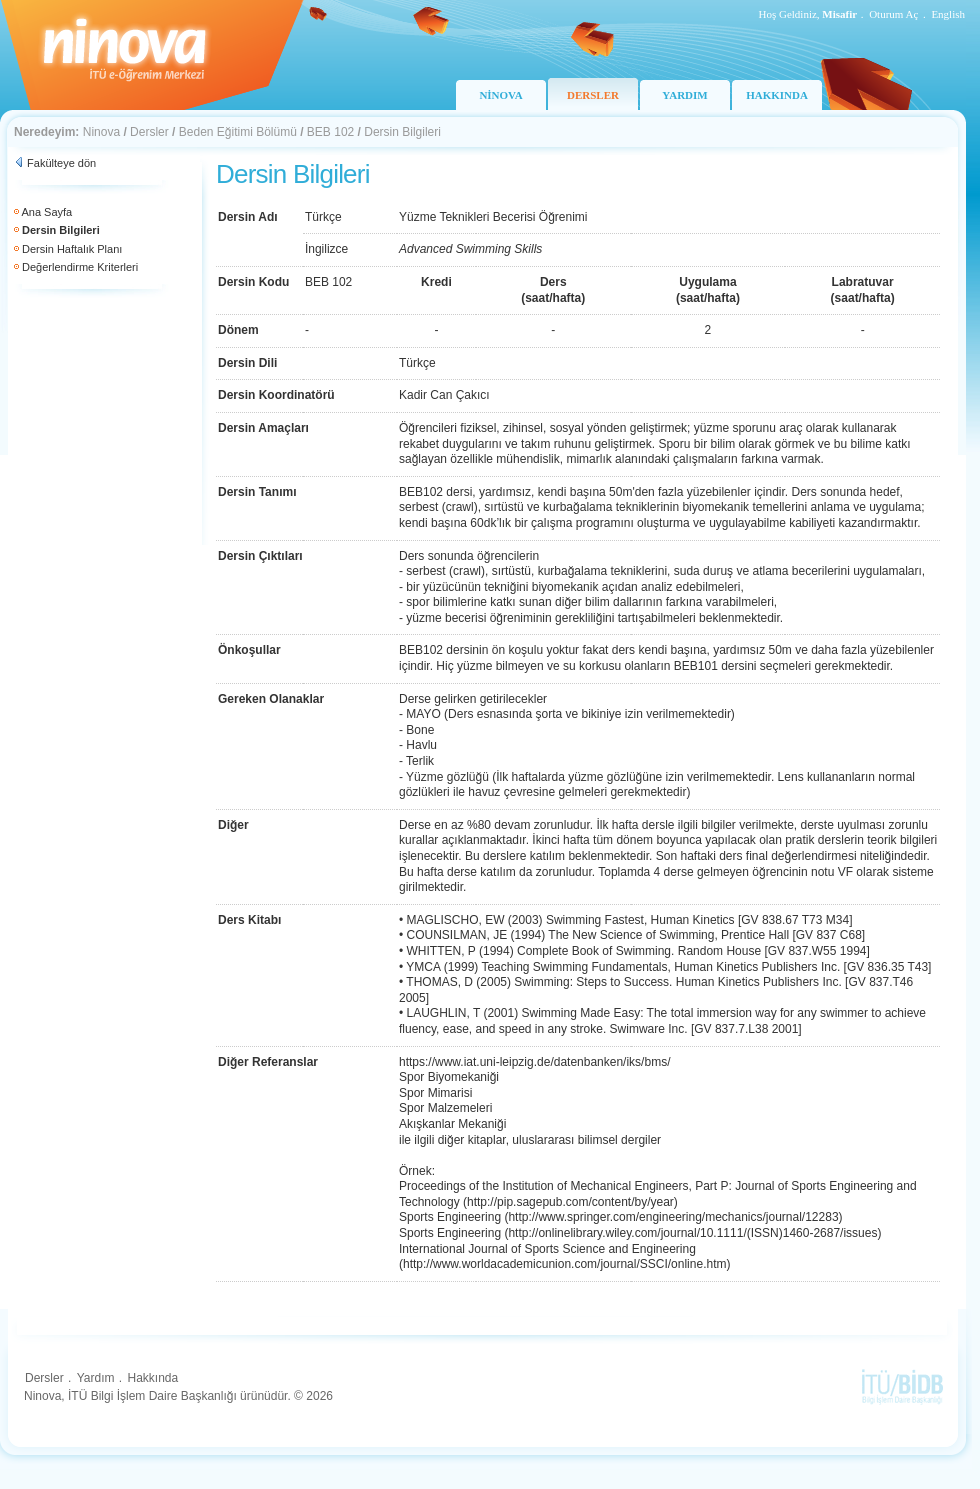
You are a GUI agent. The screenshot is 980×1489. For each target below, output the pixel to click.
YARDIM (684, 95)
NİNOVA (500, 95)
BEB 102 (330, 132)
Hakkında (152, 1378)
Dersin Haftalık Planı (72, 249)
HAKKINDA (777, 95)
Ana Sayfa (46, 212)
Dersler (149, 132)
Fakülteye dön (61, 163)
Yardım (96, 1378)
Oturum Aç (893, 14)
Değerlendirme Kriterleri (80, 267)
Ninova (101, 132)
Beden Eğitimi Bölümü (238, 132)
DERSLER (593, 95)
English (948, 14)
